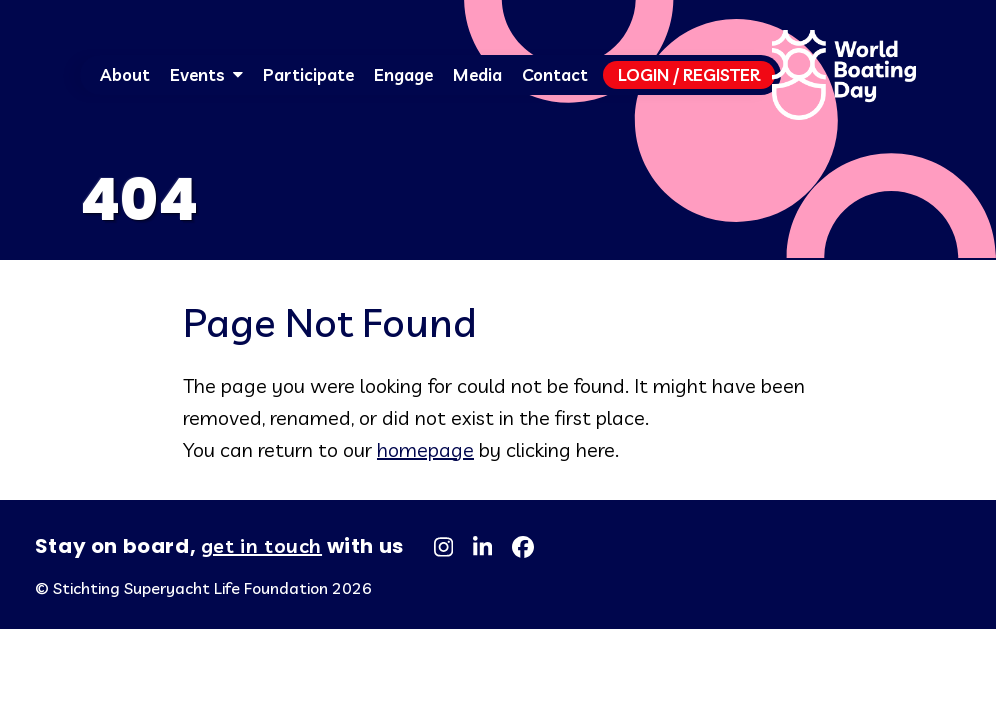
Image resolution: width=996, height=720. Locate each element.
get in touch (261, 545)
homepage (425, 449)
